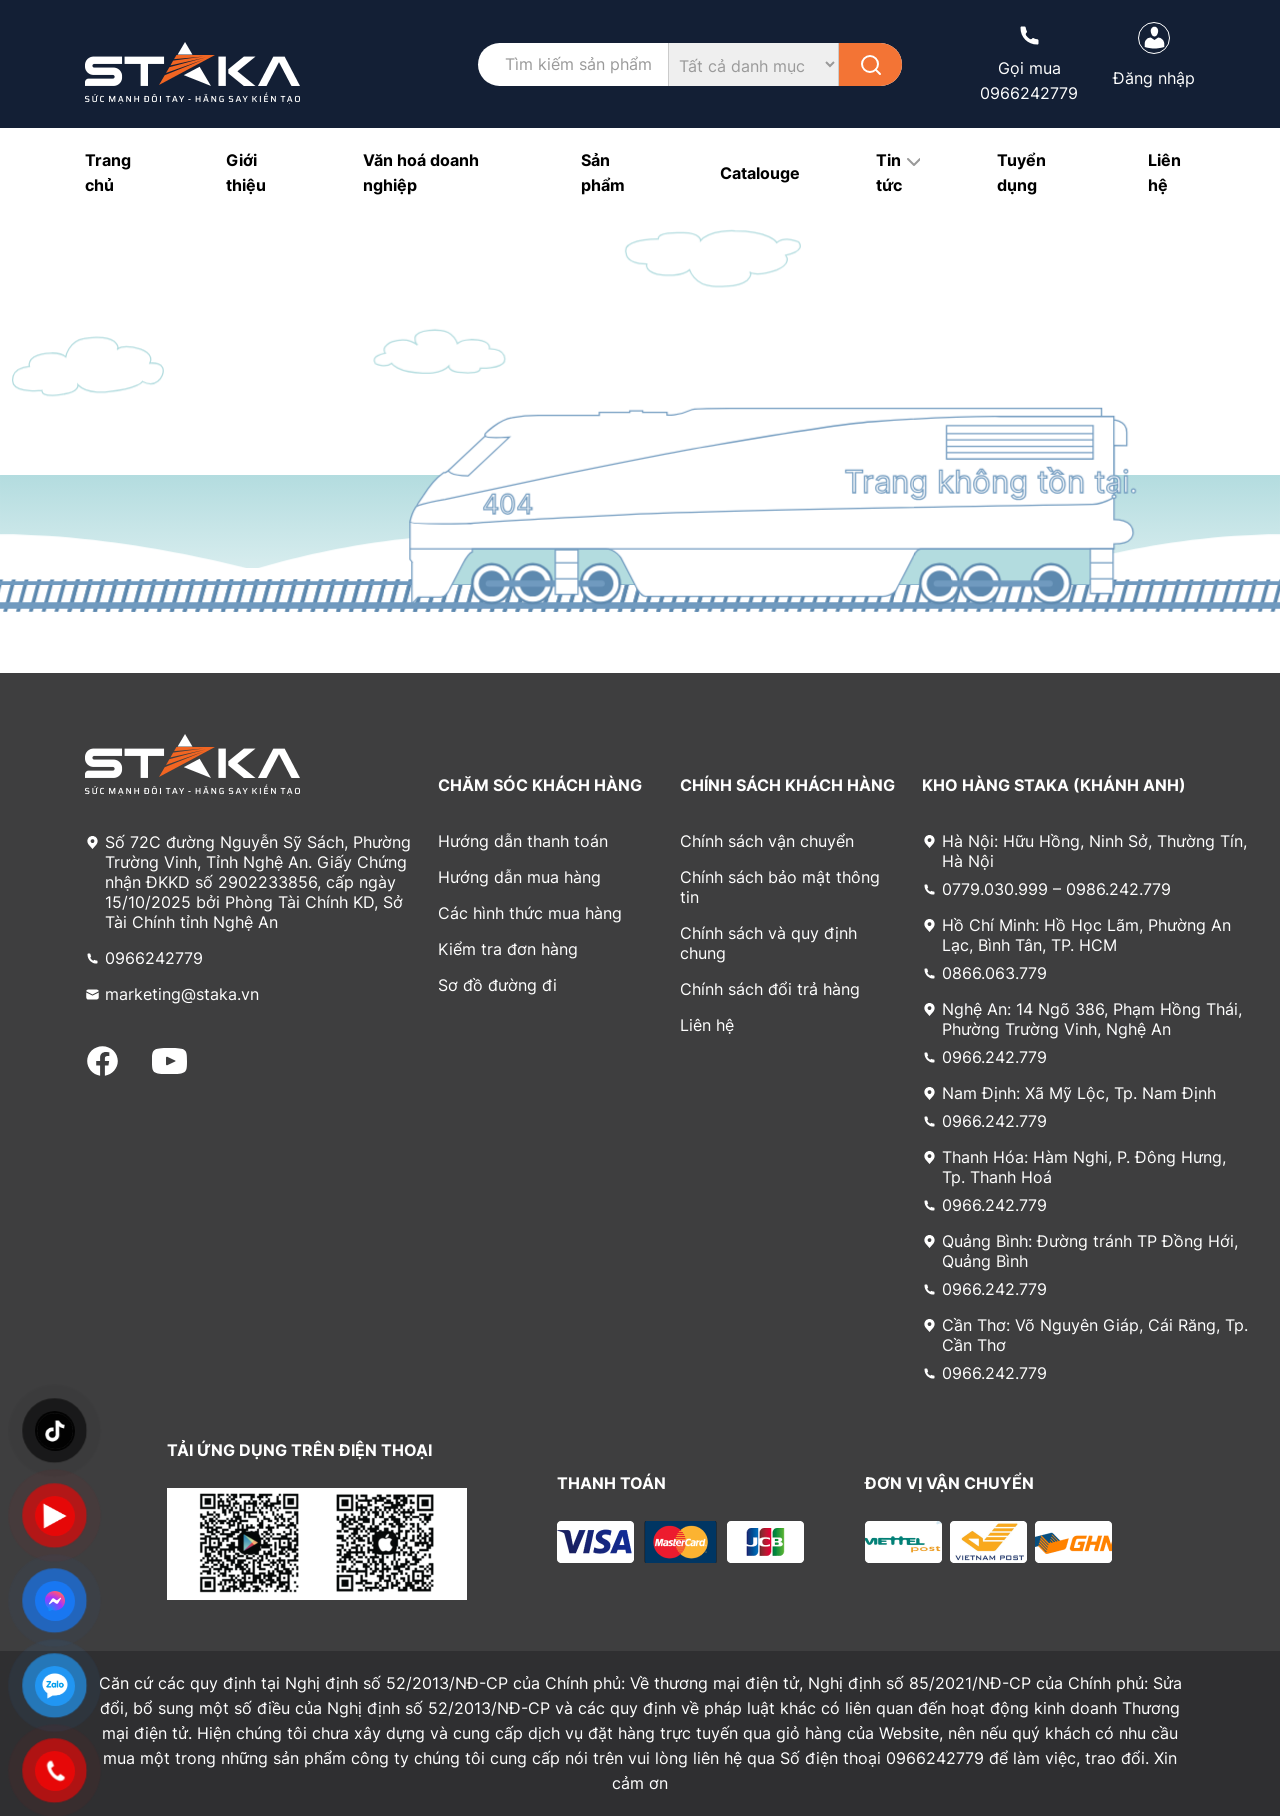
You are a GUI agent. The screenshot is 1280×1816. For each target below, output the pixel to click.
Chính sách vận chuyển (767, 841)
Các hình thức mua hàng (530, 913)
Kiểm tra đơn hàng (508, 949)
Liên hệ (707, 1025)
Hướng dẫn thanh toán (523, 841)
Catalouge (760, 173)
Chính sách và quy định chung (768, 943)
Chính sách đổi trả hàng (770, 989)
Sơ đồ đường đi (497, 985)
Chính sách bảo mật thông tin (780, 887)
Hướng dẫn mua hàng (519, 877)
